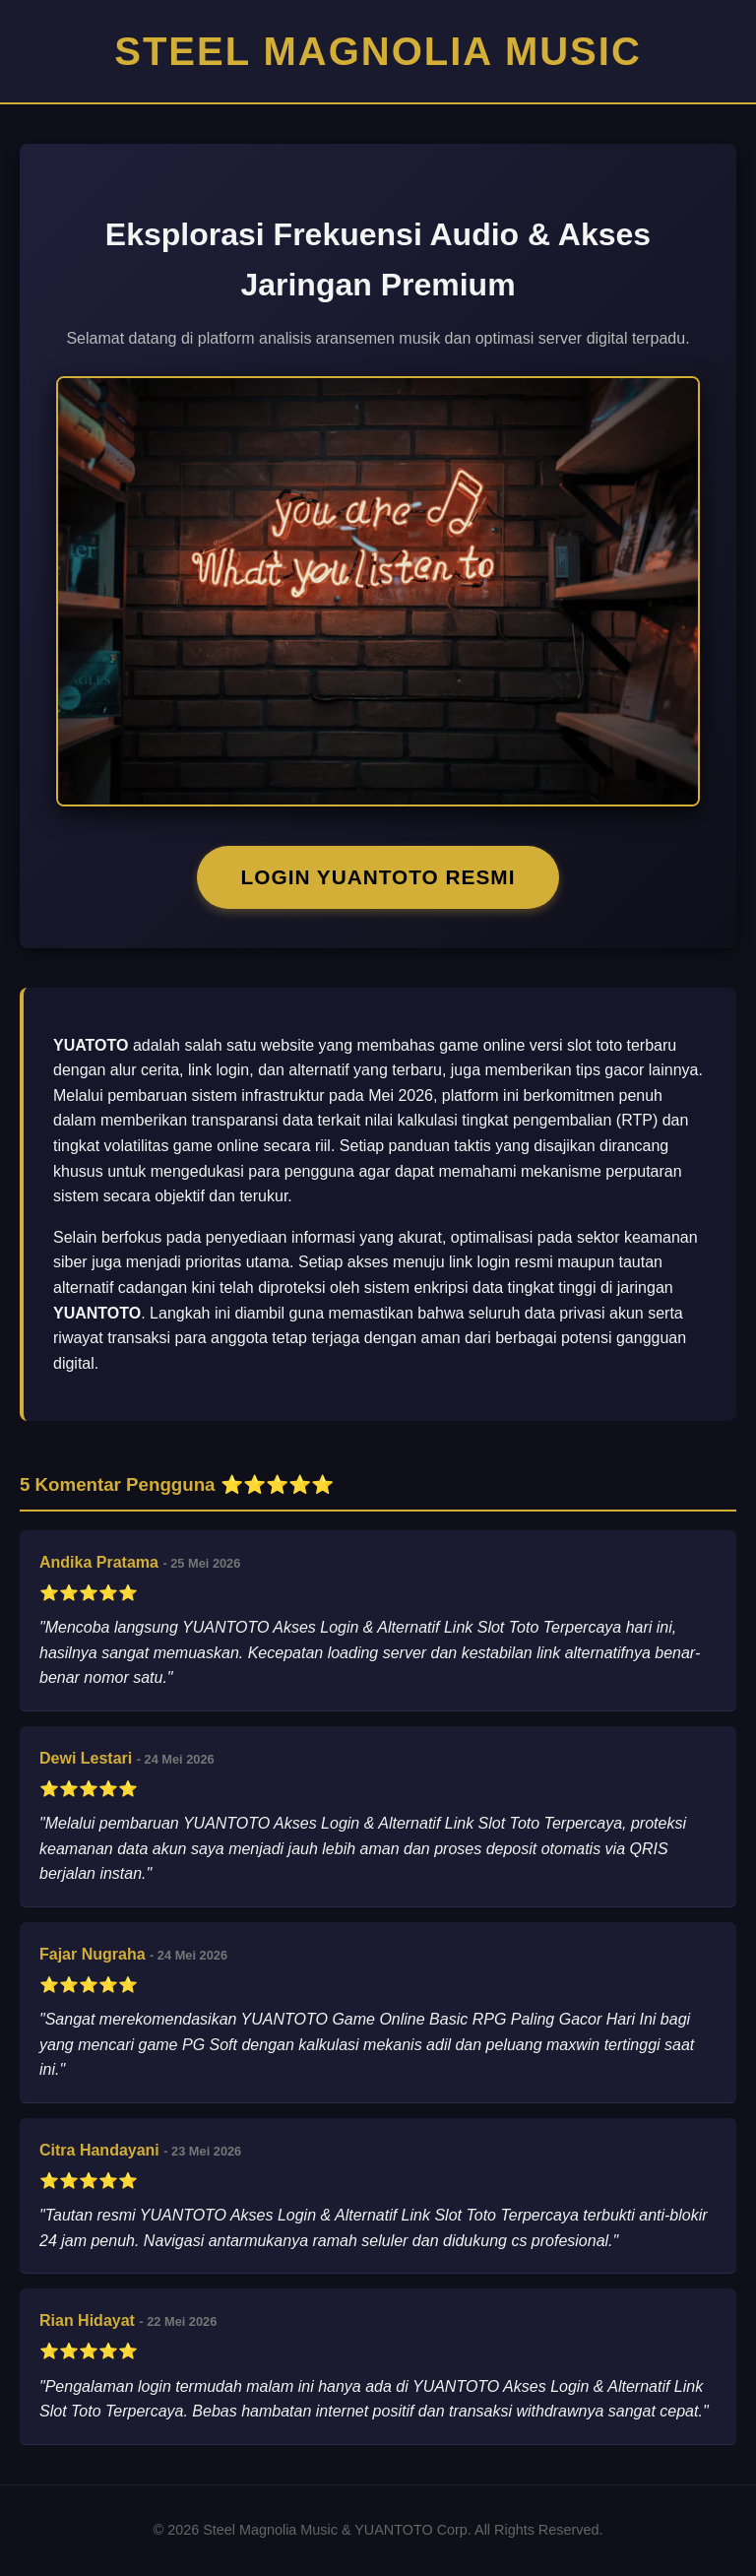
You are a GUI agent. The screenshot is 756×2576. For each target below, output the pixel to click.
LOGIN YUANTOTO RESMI (378, 877)
